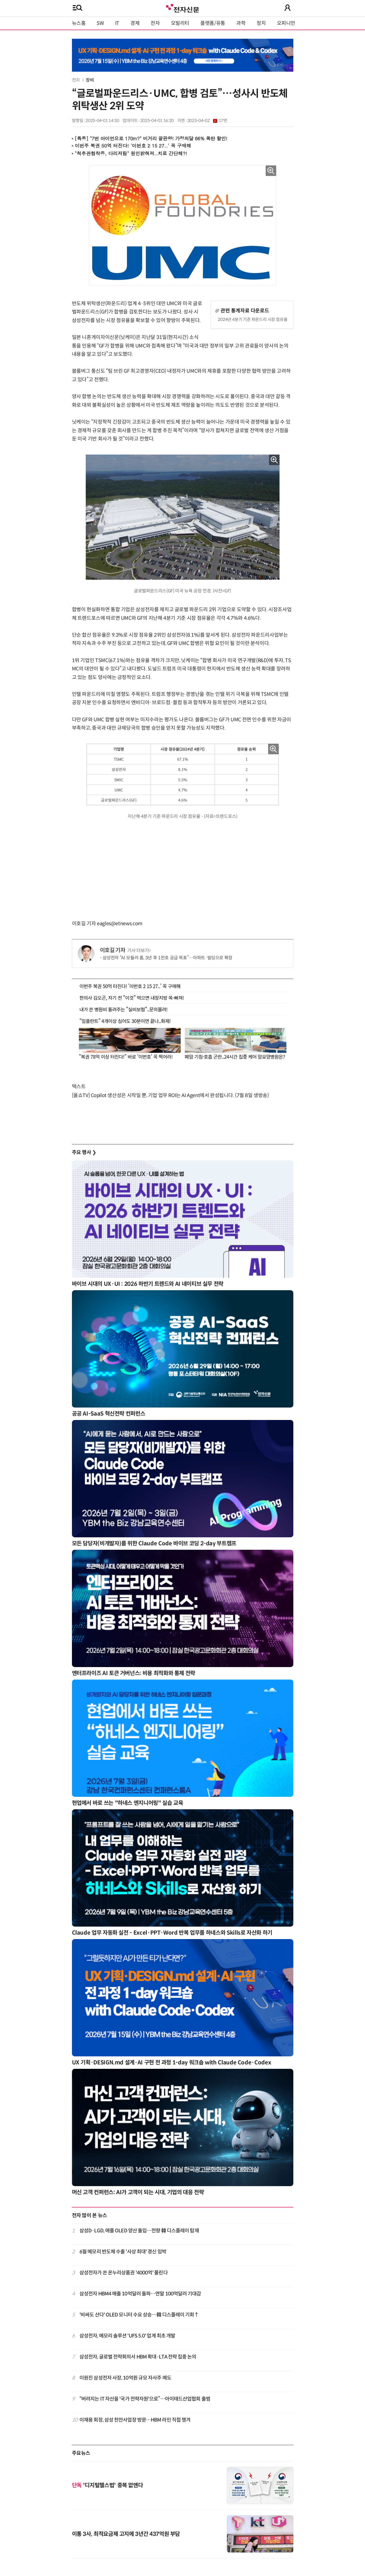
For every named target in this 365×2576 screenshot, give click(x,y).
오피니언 (286, 23)
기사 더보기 (139, 950)
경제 (134, 23)
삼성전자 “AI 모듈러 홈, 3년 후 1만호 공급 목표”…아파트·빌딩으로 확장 (168, 958)
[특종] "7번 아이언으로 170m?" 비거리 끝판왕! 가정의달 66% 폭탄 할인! (151, 138)
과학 (240, 23)
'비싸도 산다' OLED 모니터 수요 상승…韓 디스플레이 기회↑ (139, 2315)
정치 (261, 23)
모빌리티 (180, 23)
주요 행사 (84, 1152)
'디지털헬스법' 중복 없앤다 (107, 2485)
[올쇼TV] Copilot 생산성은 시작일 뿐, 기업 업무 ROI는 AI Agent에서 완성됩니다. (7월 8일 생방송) (170, 1095)
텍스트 (79, 1087)
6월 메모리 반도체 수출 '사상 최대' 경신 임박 (122, 2252)
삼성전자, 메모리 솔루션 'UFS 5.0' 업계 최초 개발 (127, 2336)
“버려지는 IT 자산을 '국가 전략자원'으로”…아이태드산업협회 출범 (144, 2399)
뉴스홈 (79, 23)
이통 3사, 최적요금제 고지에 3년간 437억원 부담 (126, 2534)
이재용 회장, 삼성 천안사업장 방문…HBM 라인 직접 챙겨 (134, 2420)
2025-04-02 (207, 120)
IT (117, 23)
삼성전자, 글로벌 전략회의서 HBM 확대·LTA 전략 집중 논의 (137, 2357)
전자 (155, 23)
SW (100, 23)
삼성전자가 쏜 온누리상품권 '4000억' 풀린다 (123, 2273)
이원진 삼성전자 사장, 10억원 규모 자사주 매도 (125, 2378)
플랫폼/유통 (212, 23)
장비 (90, 80)
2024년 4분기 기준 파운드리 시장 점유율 (252, 319)
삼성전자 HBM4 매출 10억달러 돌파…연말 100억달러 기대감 (140, 2294)
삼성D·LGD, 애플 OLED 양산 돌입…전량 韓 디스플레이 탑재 (139, 2231)
